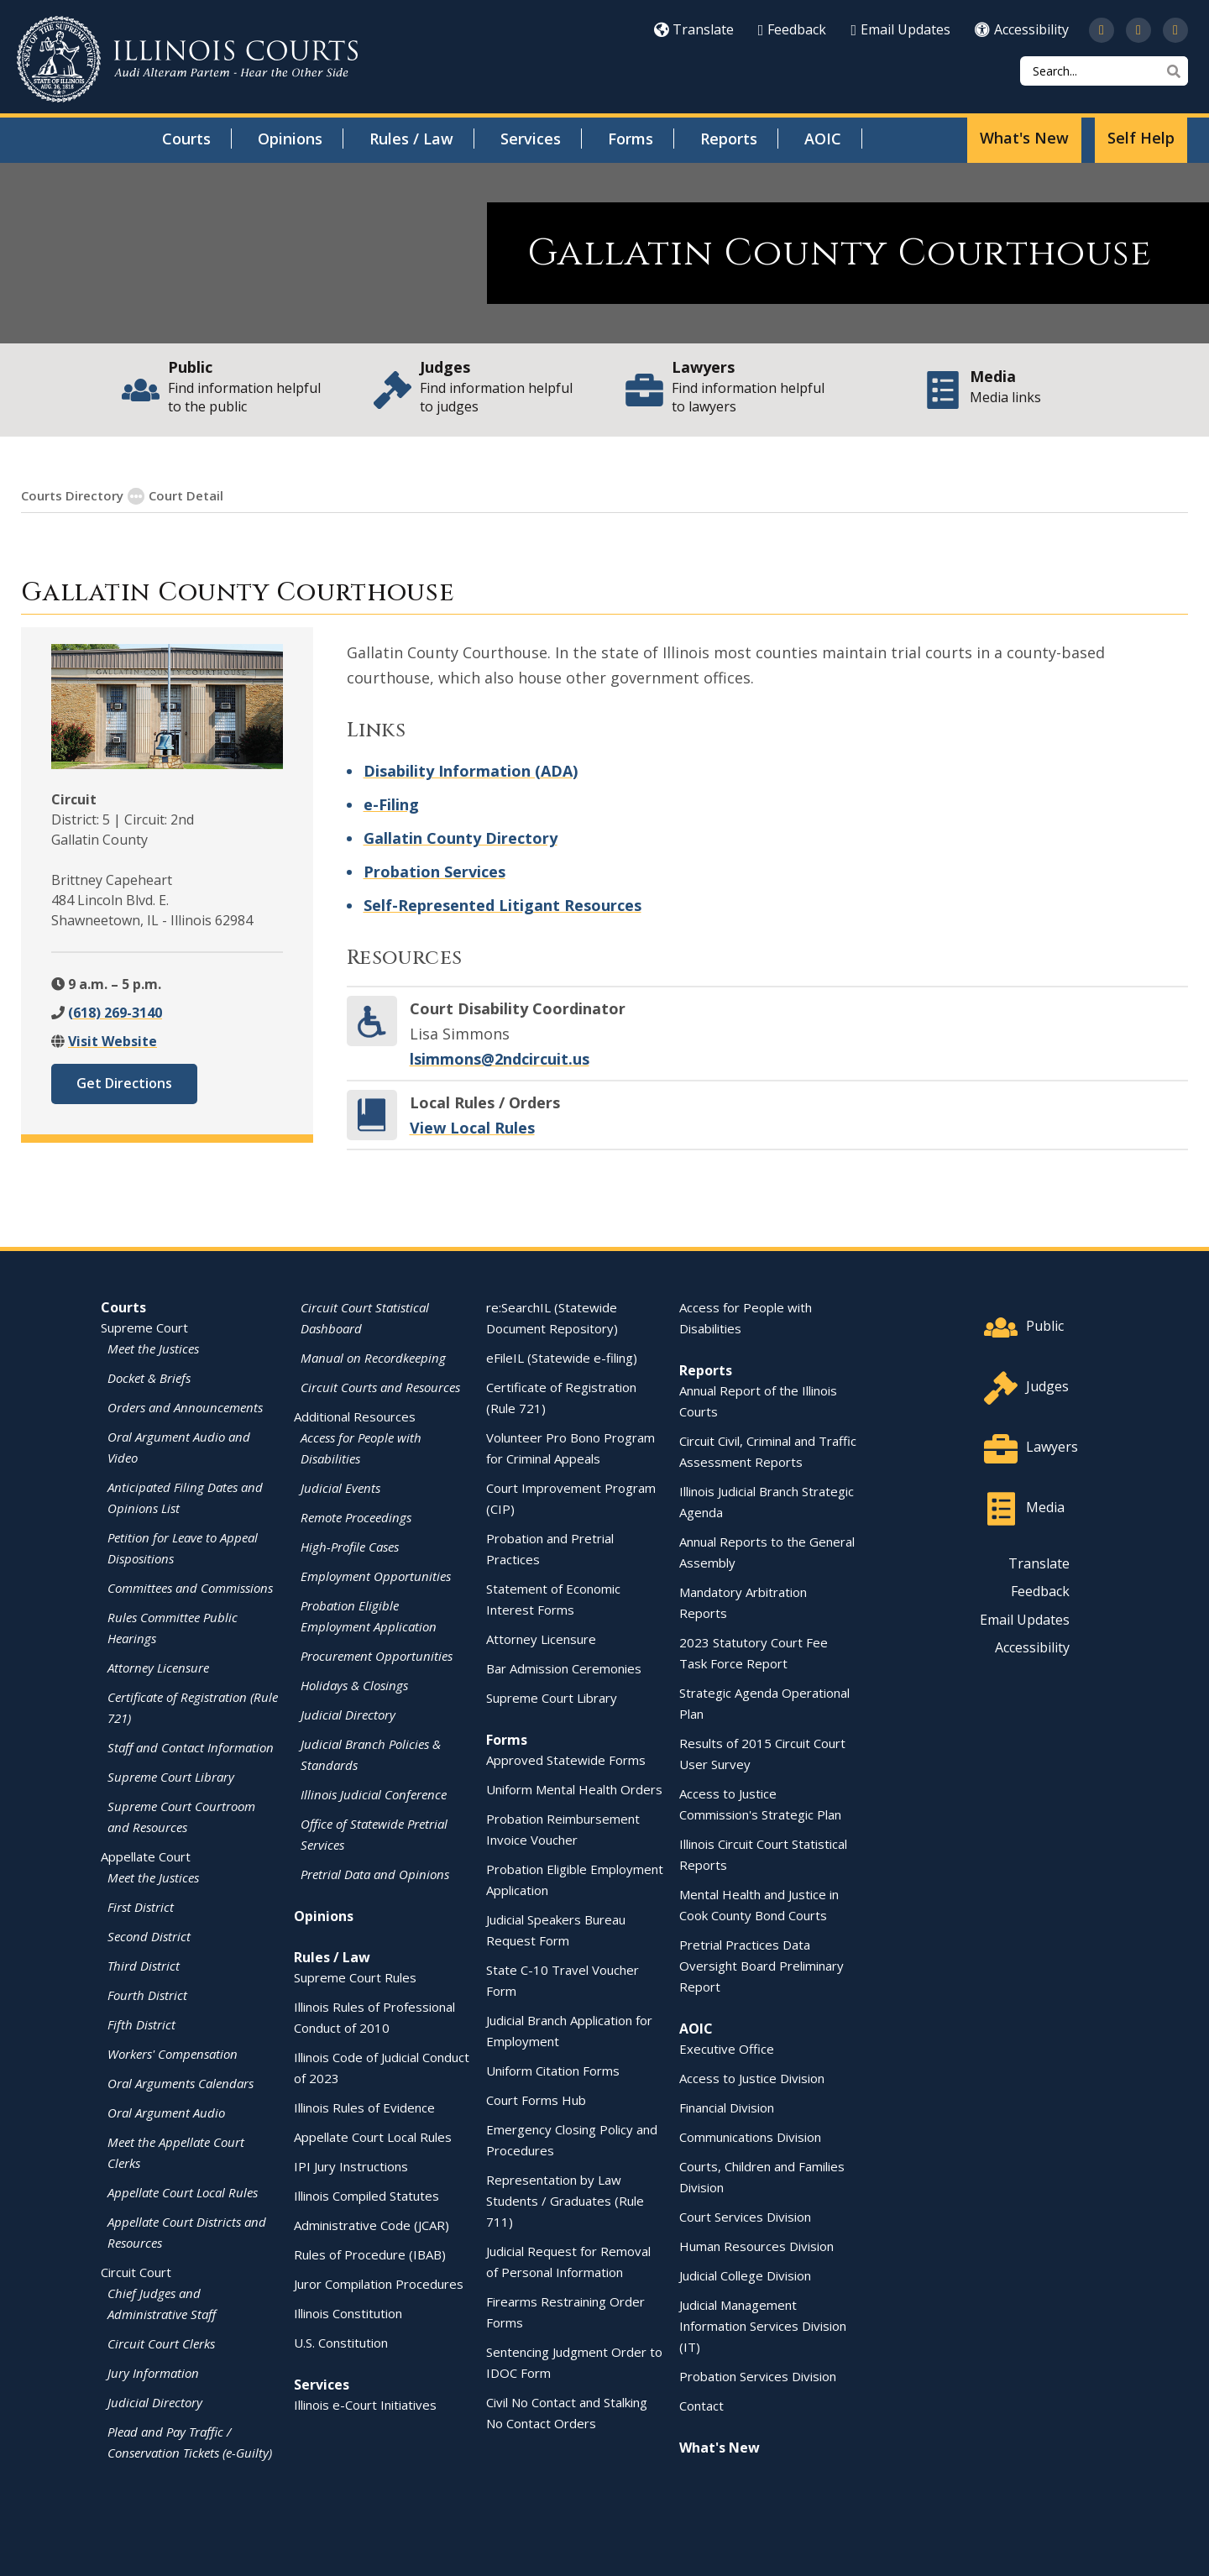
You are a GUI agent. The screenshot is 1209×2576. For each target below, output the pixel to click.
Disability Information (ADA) (471, 770)
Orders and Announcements (185, 1406)
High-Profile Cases (350, 1545)
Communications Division (750, 2136)
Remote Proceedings (356, 1516)
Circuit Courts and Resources (380, 1386)
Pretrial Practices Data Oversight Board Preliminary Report (761, 1964)
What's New (1024, 138)
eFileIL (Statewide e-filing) (561, 1356)
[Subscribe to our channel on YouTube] (1138, 30)
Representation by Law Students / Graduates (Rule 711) (565, 2199)
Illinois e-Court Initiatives (365, 2403)
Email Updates (900, 29)
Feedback (792, 29)
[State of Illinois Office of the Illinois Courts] (187, 59)
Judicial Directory (154, 2401)
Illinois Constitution (348, 2312)
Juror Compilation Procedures (378, 2283)
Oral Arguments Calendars (180, 2082)
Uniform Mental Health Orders (574, 1788)
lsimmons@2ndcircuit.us (499, 1058)
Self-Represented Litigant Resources (502, 904)
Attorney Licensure (158, 1666)
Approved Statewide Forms (566, 1759)
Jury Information (153, 2372)
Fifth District (141, 2023)
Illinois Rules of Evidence (364, 2106)
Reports (728, 138)
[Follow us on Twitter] (1101, 30)
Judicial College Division (745, 2274)
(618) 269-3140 (115, 1012)
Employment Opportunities (376, 1575)
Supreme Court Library (170, 1775)
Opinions (290, 138)
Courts (186, 138)
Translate (694, 29)
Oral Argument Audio (166, 2111)
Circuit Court (136, 2271)
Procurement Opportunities (377, 1655)
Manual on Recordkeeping (373, 1356)
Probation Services (434, 871)
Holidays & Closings (354, 1684)
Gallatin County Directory (460, 837)
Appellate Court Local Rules (182, 2191)
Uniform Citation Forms (553, 2069)
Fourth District (147, 1994)
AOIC (822, 138)
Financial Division (726, 2106)
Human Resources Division (756, 2245)
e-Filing (391, 803)
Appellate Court (146, 1855)
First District (140, 1906)
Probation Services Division (757, 2375)
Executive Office (726, 2047)
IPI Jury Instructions (351, 2165)
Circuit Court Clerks (161, 2342)
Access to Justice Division (751, 2077)
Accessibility (1022, 29)
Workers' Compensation (172, 2053)
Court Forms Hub (536, 2099)
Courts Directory (72, 494)
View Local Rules (472, 1127)
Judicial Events (340, 1487)
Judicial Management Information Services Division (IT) (762, 2325)
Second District (149, 1935)
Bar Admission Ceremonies (563, 1667)
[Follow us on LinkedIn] (1175, 30)
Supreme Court (144, 1326)
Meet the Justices (153, 1347)
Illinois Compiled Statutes (366, 2194)
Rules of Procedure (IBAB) (370, 2253)
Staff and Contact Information (190, 1746)
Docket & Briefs (149, 1377)
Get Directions (124, 1082)
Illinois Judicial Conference (374, 1793)
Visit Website (112, 1040)
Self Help (1141, 138)
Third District (143, 1964)
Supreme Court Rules (355, 1976)
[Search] (1104, 71)
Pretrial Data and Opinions (375, 1873)
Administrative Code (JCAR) (371, 2224)
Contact (701, 2404)
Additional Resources (355, 1415)
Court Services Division (745, 2215)
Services (530, 138)
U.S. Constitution (341, 2341)
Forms (630, 138)
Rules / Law (411, 138)
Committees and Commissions (190, 1587)
